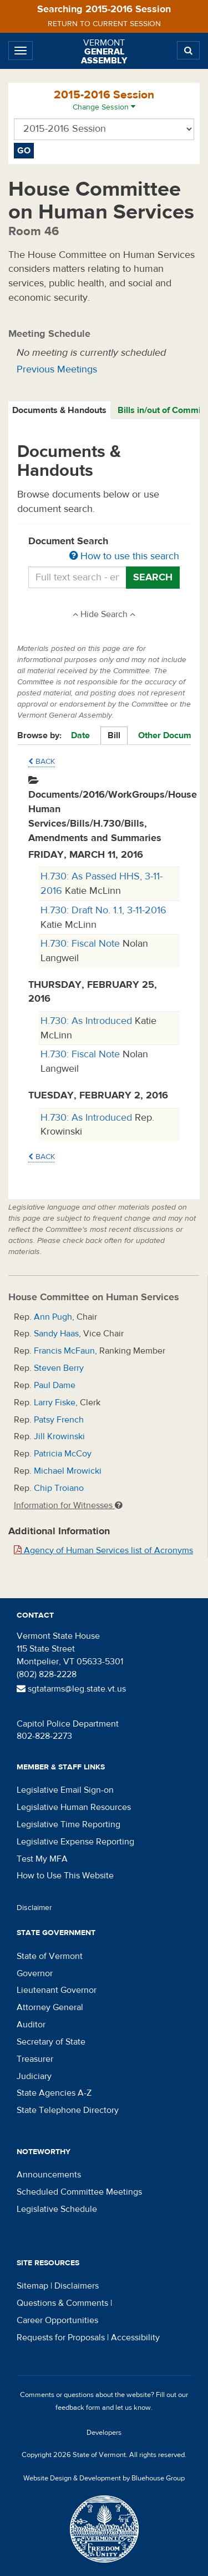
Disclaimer (34, 1908)
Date (80, 735)
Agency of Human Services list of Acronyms (103, 1550)
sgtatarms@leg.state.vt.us (71, 1688)
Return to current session (104, 24)
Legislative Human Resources (74, 1807)
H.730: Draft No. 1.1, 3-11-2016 (103, 910)
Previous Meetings (57, 369)
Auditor (31, 2024)
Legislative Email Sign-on (65, 1790)
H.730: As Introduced (87, 1021)
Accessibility (135, 2337)
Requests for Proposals (61, 2337)
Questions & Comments (62, 2303)
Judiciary (34, 2076)
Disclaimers (76, 2285)
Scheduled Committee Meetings (79, 2191)
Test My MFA (42, 1858)
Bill (114, 735)
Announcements (49, 2174)
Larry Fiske (54, 1402)
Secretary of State (51, 2041)
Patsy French (59, 1419)
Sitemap (32, 2285)
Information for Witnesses (68, 1505)
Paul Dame (54, 1385)
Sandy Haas (56, 1333)
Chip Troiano (59, 1488)
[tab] (59, 410)
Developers (104, 2432)
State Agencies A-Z (54, 2092)
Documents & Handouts (59, 410)
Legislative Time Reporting (68, 1824)
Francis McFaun (64, 1350)
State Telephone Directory (68, 2110)
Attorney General (50, 2007)
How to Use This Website (65, 1875)
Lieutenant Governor (57, 1990)
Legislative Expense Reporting (75, 1841)
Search (153, 577)
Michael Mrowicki (68, 1470)
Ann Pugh (53, 1316)
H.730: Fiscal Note (81, 943)
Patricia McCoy (63, 1453)
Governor (35, 1973)
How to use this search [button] (124, 556)
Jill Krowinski (59, 1436)
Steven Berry (59, 1368)
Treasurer (35, 2059)
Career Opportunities (57, 2320)
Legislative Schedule (57, 2209)
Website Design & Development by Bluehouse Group (104, 2478)
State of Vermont (50, 1956)
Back (41, 762)
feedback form (77, 2407)
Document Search (104, 549)
